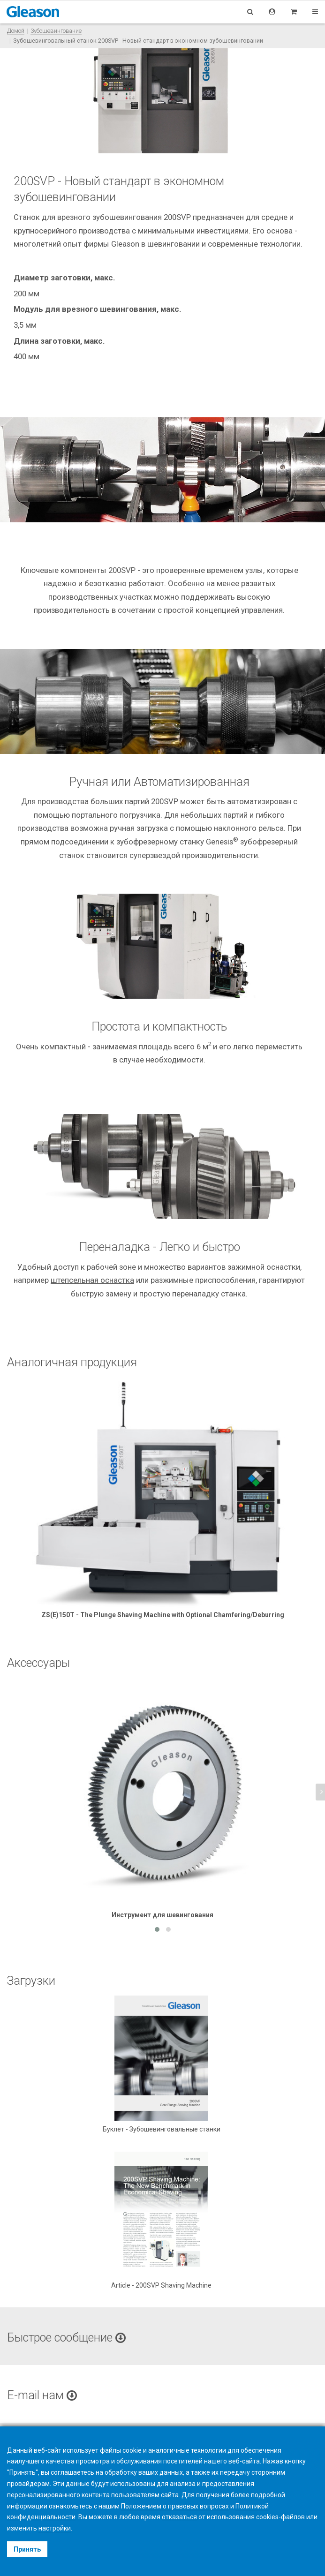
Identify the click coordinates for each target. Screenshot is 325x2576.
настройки (54, 2528)
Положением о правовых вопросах (175, 2506)
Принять (27, 2549)
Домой (15, 30)
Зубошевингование (56, 30)
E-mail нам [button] (42, 2395)
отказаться (179, 2517)
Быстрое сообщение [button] (66, 2337)
